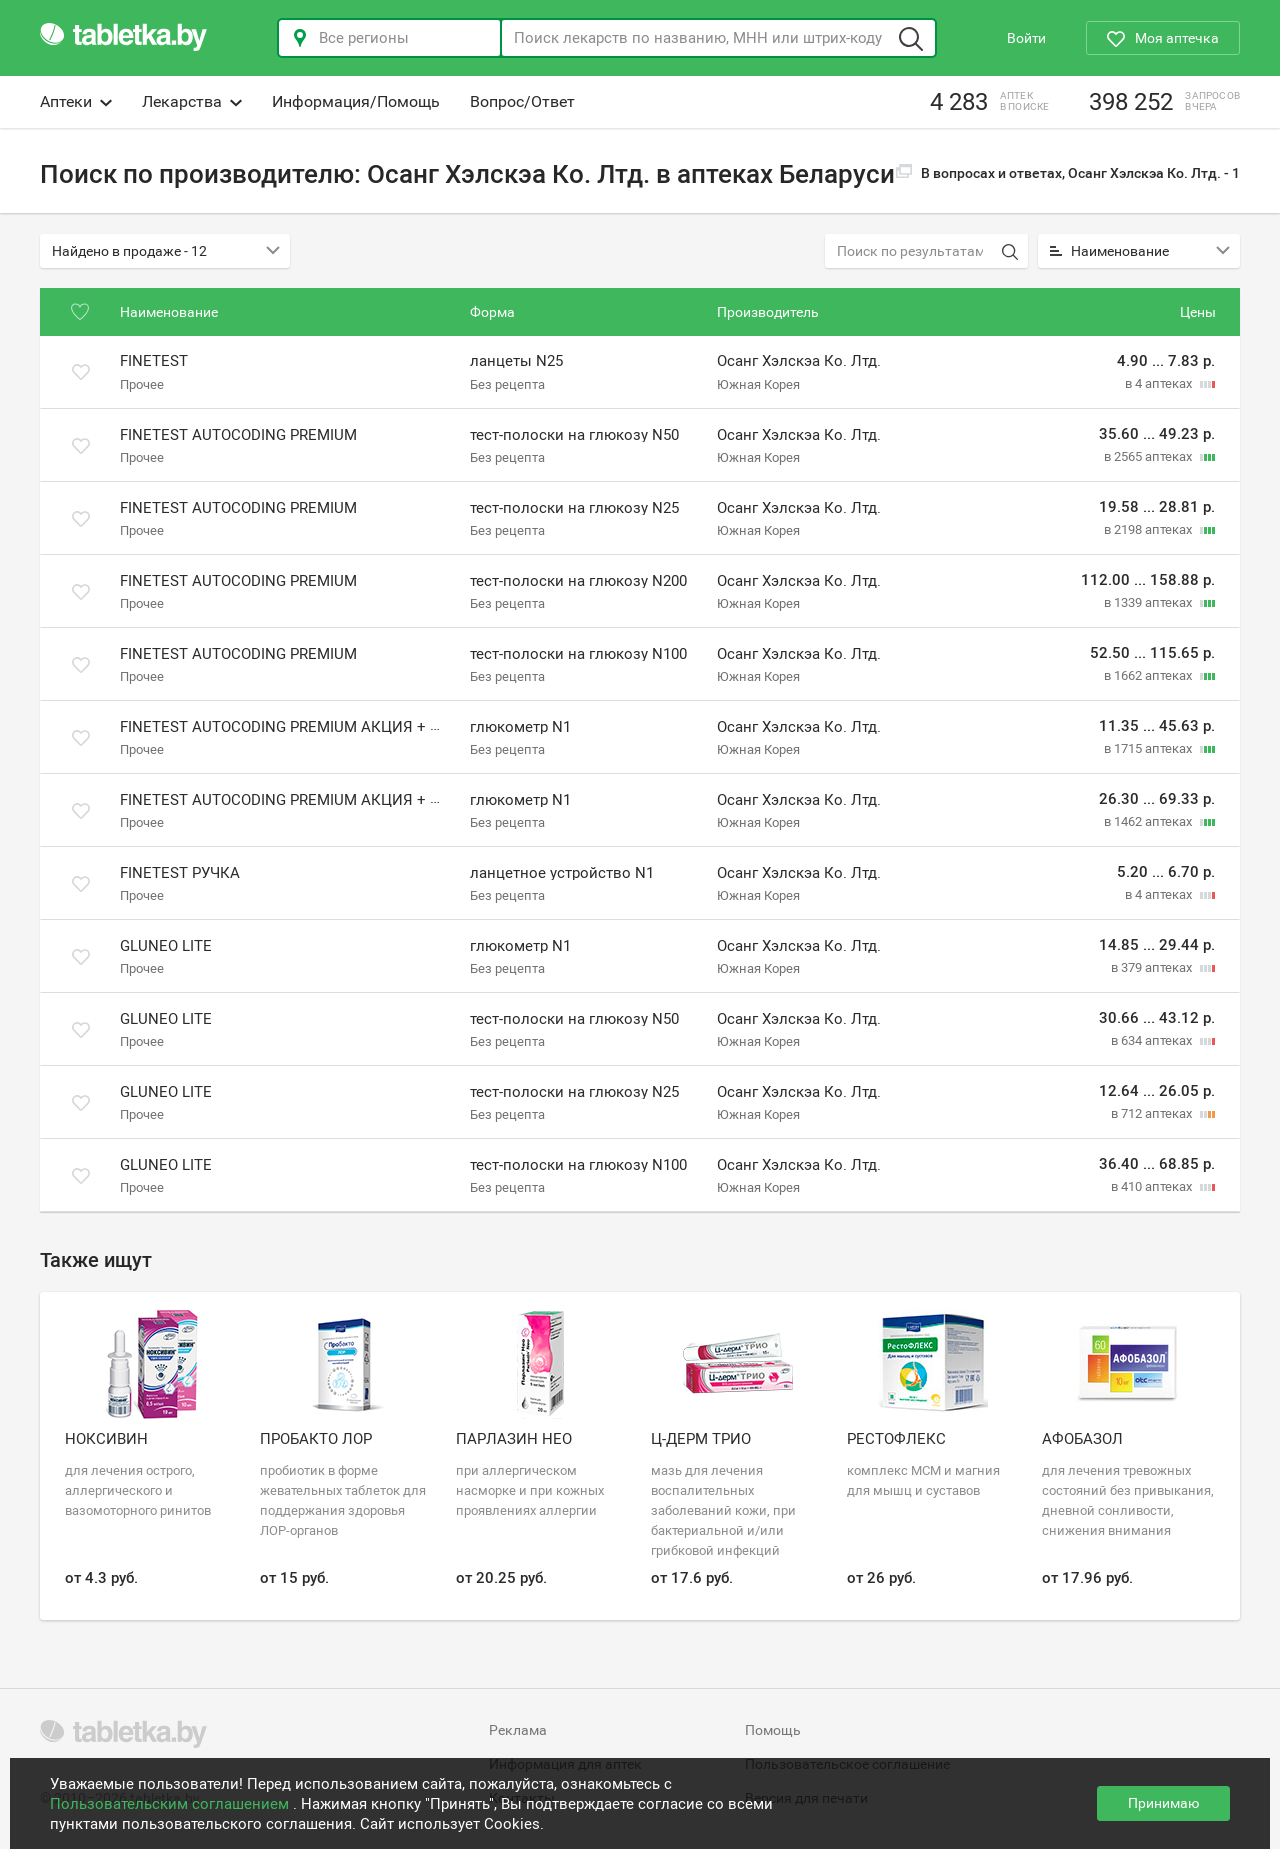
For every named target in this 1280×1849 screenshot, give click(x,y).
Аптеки (76, 101)
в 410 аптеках (1153, 1186)
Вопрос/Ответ (522, 101)
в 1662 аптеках (1149, 675)
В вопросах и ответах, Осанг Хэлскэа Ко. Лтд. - (1068, 173)
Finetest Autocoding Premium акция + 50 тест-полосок (340, 800)
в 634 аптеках (1153, 1040)
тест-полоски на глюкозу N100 (578, 654)
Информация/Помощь (356, 101)
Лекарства (192, 101)
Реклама (518, 1730)
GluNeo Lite (166, 946)
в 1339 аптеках (1149, 602)
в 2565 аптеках (1149, 456)
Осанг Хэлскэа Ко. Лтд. (799, 362)
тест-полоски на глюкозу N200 (578, 581)
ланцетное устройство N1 (562, 873)
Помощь (773, 1730)
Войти (1026, 38)
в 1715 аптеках (1149, 748)
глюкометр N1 (520, 727)
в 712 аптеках (1153, 1113)
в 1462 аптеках (1149, 821)
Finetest (154, 362)
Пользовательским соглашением (171, 1804)
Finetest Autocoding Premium (238, 435)
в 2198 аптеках (1149, 529)
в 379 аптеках (1153, 967)
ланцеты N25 (516, 362)
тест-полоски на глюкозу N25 (574, 508)
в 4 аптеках (1160, 383)
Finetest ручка (180, 873)
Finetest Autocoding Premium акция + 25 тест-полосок (340, 727)
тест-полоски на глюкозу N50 (574, 435)
